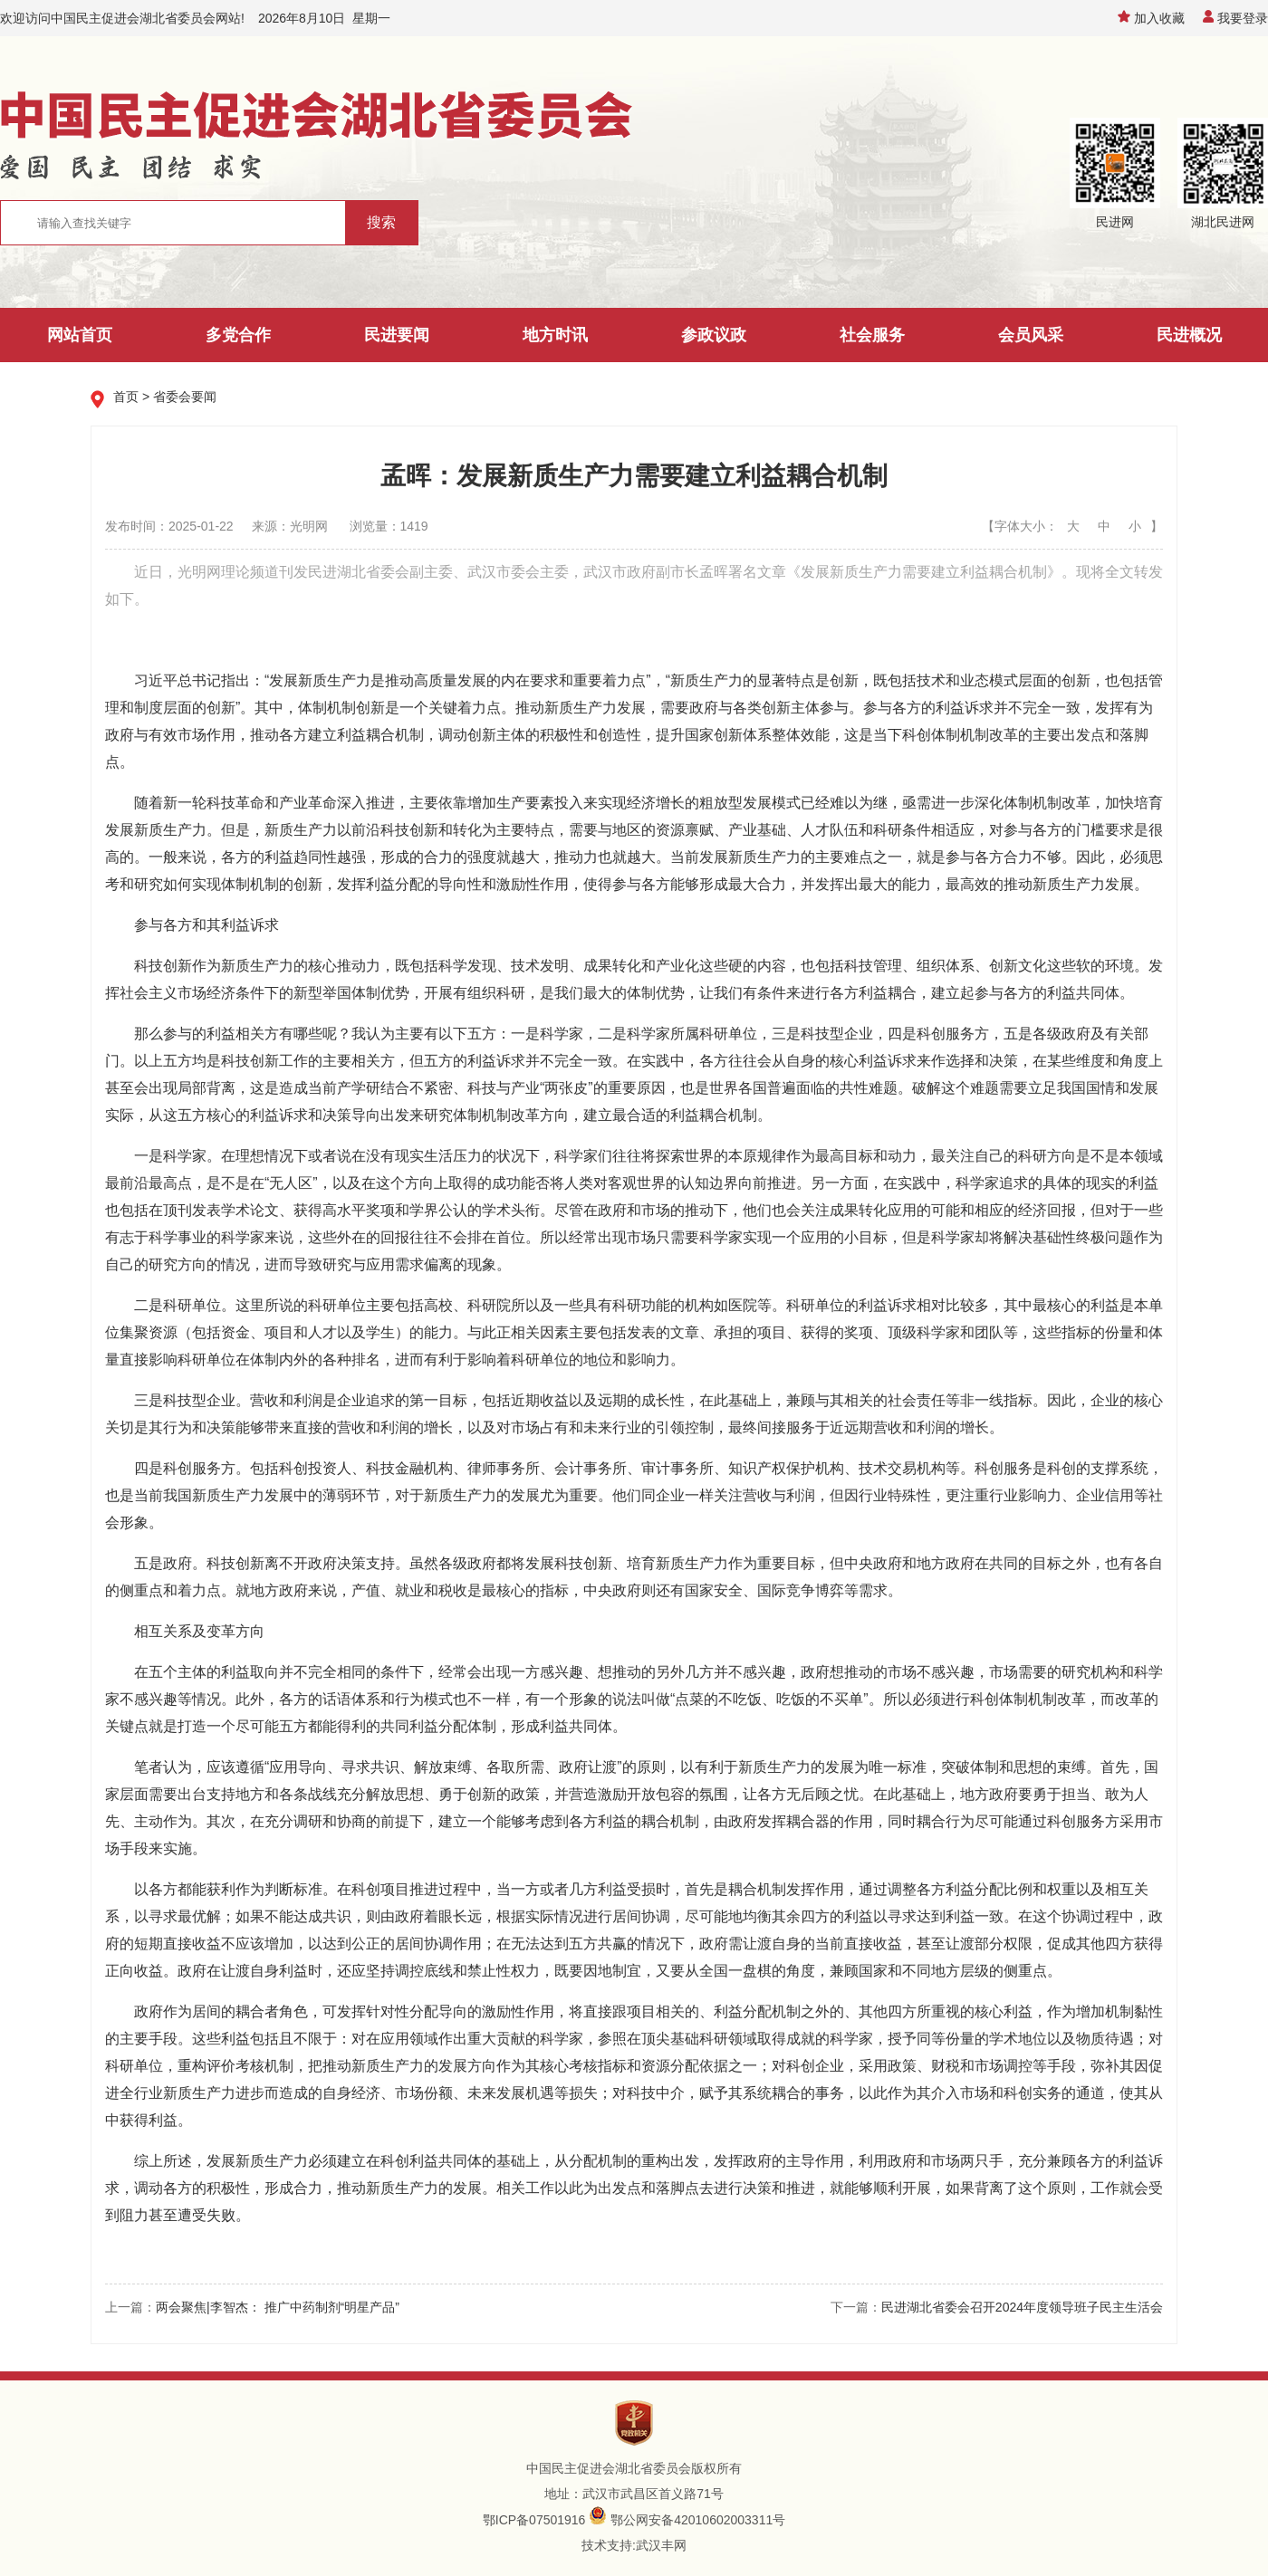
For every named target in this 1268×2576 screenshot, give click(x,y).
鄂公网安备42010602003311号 (697, 2520)
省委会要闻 (184, 396)
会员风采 (1030, 335)
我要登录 (1235, 18)
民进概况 (1189, 335)
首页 (126, 396)
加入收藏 (1151, 18)
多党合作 (238, 335)
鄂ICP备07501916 (534, 2520)
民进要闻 (396, 335)
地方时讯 (555, 335)
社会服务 (872, 335)
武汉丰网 (661, 2545)
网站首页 (79, 335)
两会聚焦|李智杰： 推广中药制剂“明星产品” (277, 2307)
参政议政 (713, 335)
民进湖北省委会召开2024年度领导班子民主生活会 (1022, 2307)
